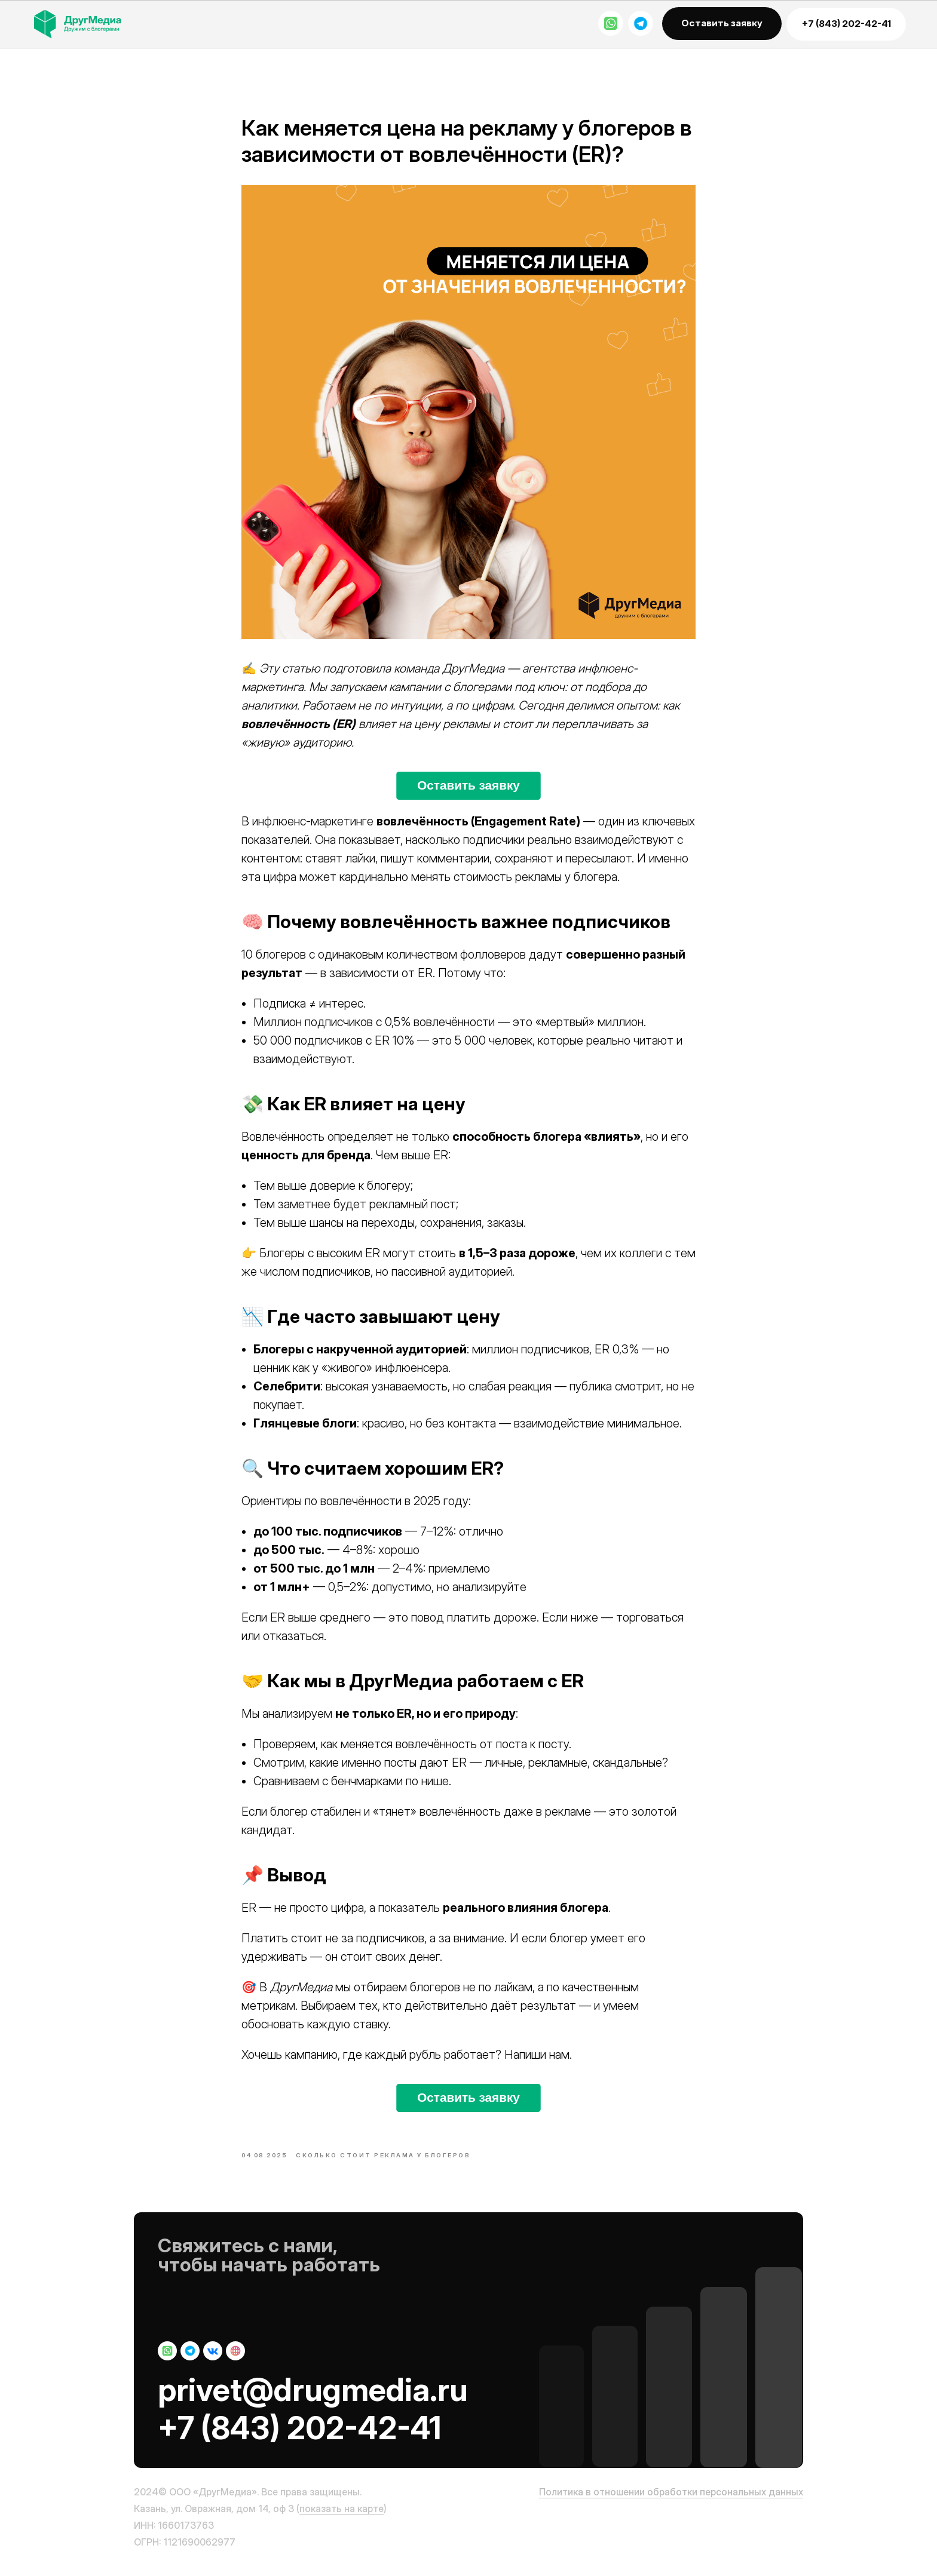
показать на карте (341, 2517)
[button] (722, 23)
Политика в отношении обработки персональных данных (671, 2501)
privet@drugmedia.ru (313, 2399)
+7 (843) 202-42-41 (299, 2437)
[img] (88, 24)
